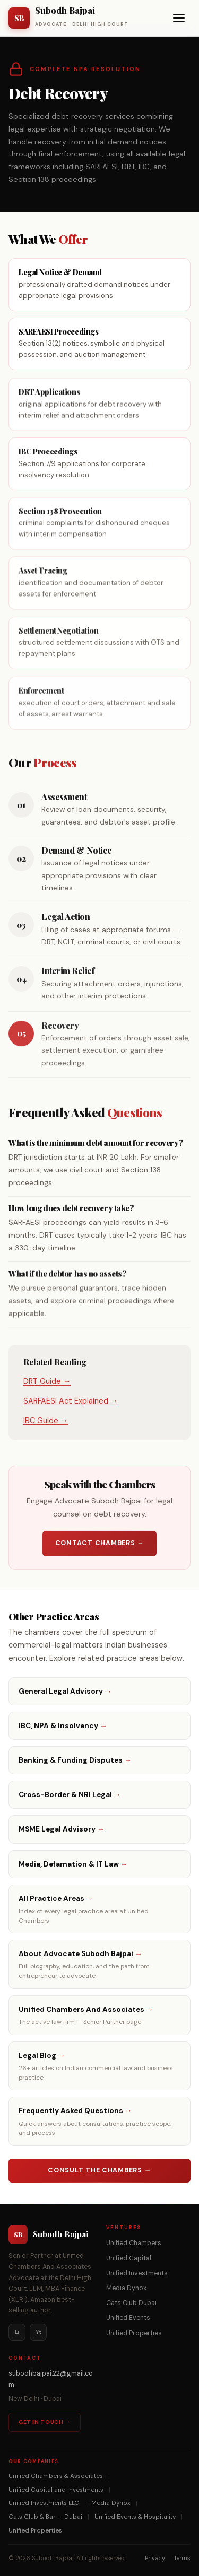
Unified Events (128, 2318)
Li (17, 2331)
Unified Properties (134, 2333)
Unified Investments (137, 2273)
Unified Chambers (133, 2243)
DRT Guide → (47, 1384)
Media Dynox (126, 2288)
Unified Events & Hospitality (135, 2517)
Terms (182, 2558)
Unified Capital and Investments (55, 2490)
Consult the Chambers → (99, 2170)
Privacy (155, 2558)
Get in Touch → (45, 2422)
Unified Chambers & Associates (55, 2476)
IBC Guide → (45, 1423)
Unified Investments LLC (43, 2503)
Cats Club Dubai (131, 2303)
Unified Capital (128, 2258)
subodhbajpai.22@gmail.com (50, 2379)
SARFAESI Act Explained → (70, 1403)
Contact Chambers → (99, 1545)
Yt (38, 2331)
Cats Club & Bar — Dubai (45, 2517)
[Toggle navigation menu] (179, 18)
